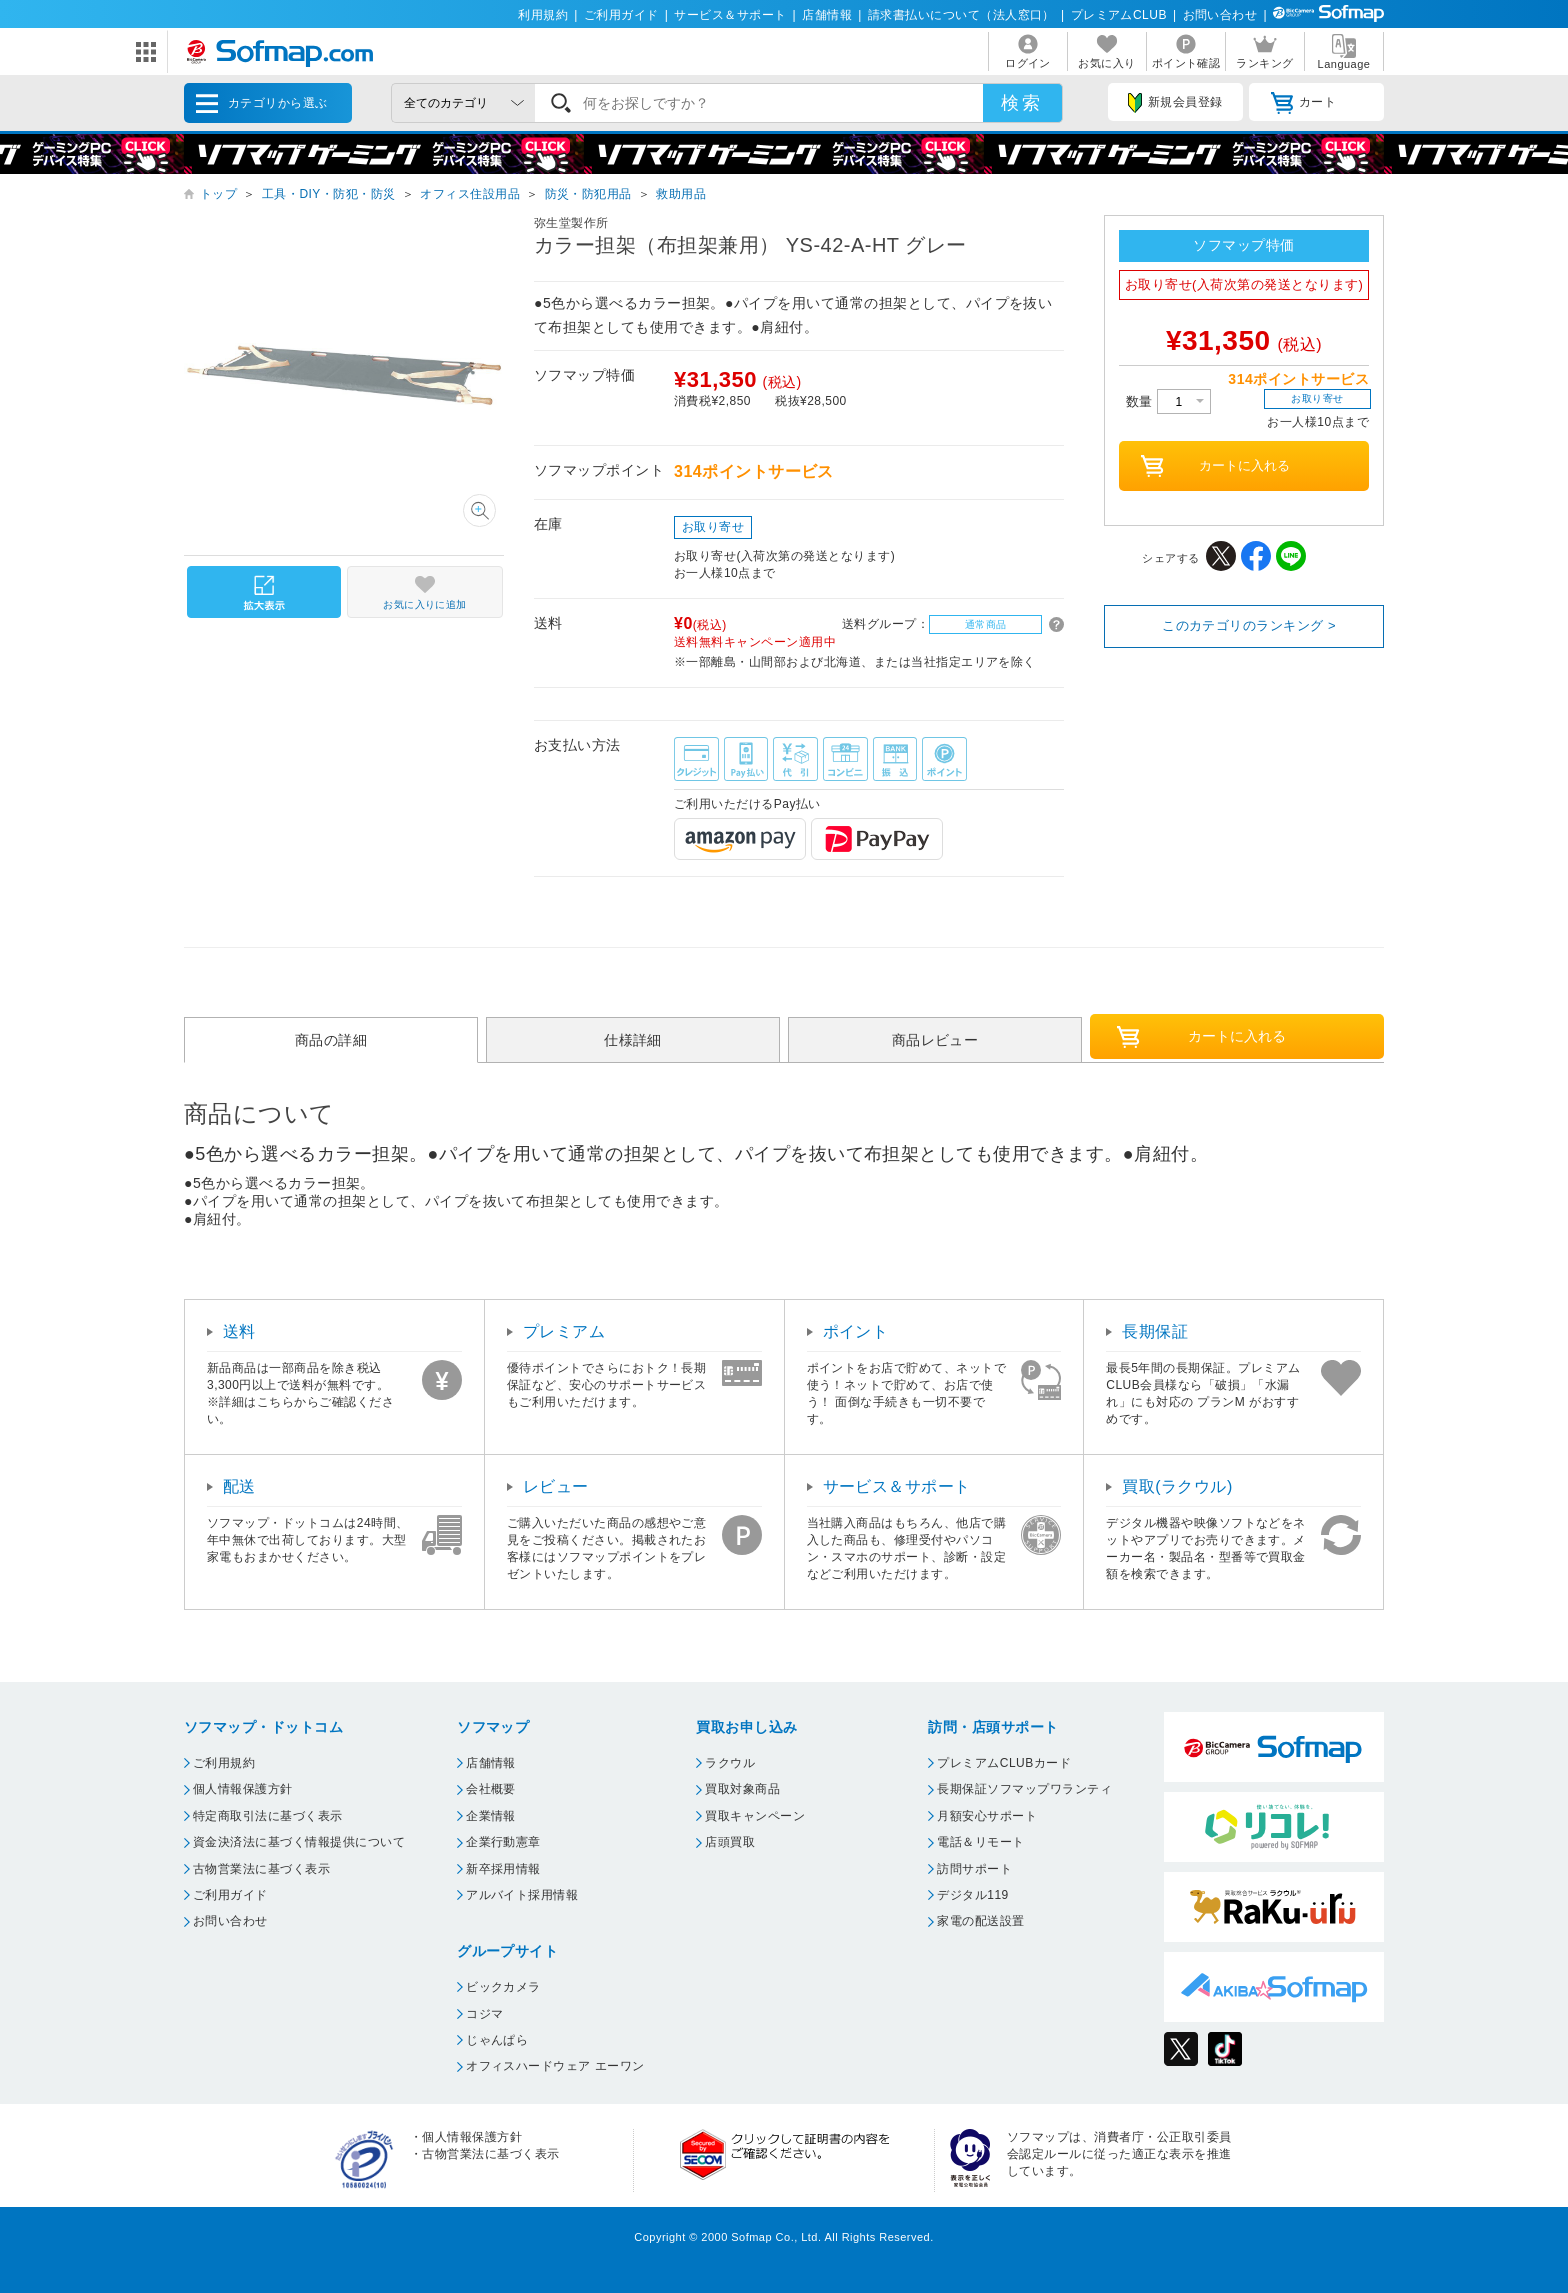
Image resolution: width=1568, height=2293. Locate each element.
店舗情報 (827, 15)
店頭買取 (730, 1842)
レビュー (556, 1486)
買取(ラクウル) (1177, 1486)
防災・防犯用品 (588, 194)
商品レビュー (935, 1040)
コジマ (484, 2014)
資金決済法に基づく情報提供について (299, 1842)
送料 (239, 1331)
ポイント (856, 1331)
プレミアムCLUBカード (1004, 1763)
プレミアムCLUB (1119, 15)
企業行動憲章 (503, 1842)
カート (1303, 103)
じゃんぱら (497, 2040)
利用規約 (543, 15)
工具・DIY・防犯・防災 (329, 194)
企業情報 (491, 1816)
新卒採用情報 (503, 1869)
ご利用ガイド (621, 15)
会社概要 (491, 1789)
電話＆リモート (980, 1842)
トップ (218, 194)
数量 (1168, 401)
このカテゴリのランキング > (1249, 625)
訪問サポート (974, 1869)
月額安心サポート (987, 1816)
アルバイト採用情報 (522, 1895)
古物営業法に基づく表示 (261, 1869)
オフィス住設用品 (470, 194)
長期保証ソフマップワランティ (1024, 1789)
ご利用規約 (224, 1763)
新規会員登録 (1175, 103)
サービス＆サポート (730, 15)
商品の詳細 (331, 1040)
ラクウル (730, 1763)
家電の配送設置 (980, 1921)
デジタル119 (972, 1895)
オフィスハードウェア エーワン (555, 2066)
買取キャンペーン (755, 1816)
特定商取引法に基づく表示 (268, 1816)
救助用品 (681, 194)
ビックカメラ (503, 1987)
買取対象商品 (742, 1789)
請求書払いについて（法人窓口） (961, 15)
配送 (239, 1486)
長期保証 (1155, 1331)
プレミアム (564, 1331)
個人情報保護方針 (243, 1789)
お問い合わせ (1220, 15)
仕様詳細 (633, 1040)
